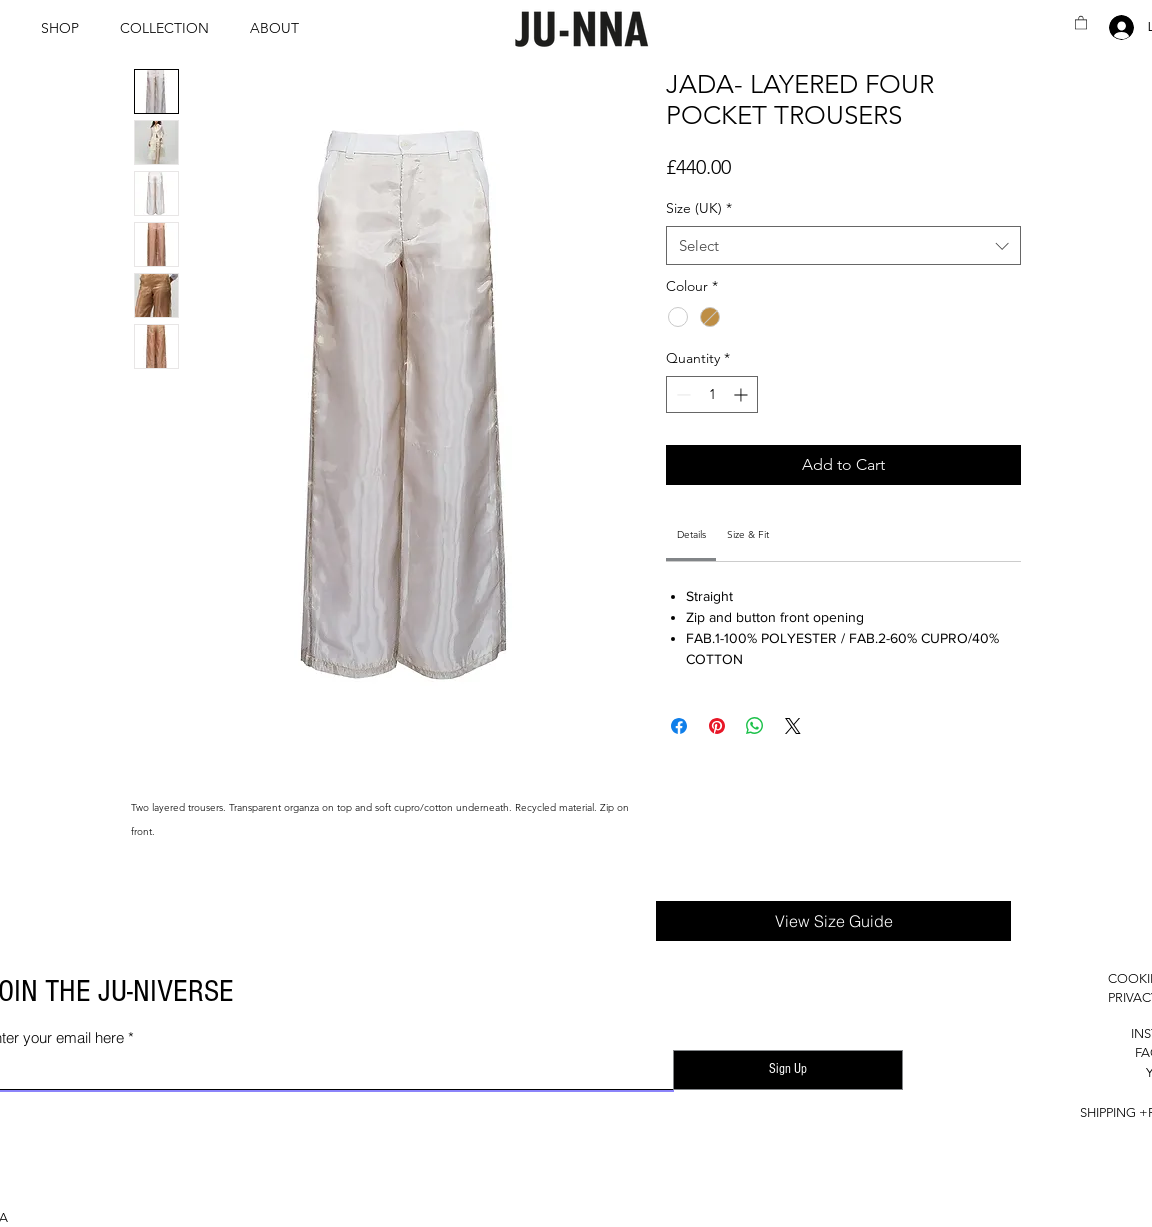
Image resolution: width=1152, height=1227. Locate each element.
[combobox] (843, 245)
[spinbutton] (712, 394)
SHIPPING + (1114, 1112)
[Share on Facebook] (679, 726)
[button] (65, 28)
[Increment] (742, 394)
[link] (691, 534)
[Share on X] (793, 726)
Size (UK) (699, 208)
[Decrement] (681, 394)
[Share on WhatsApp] (755, 726)
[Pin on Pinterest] (717, 726)
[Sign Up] (788, 1070)
